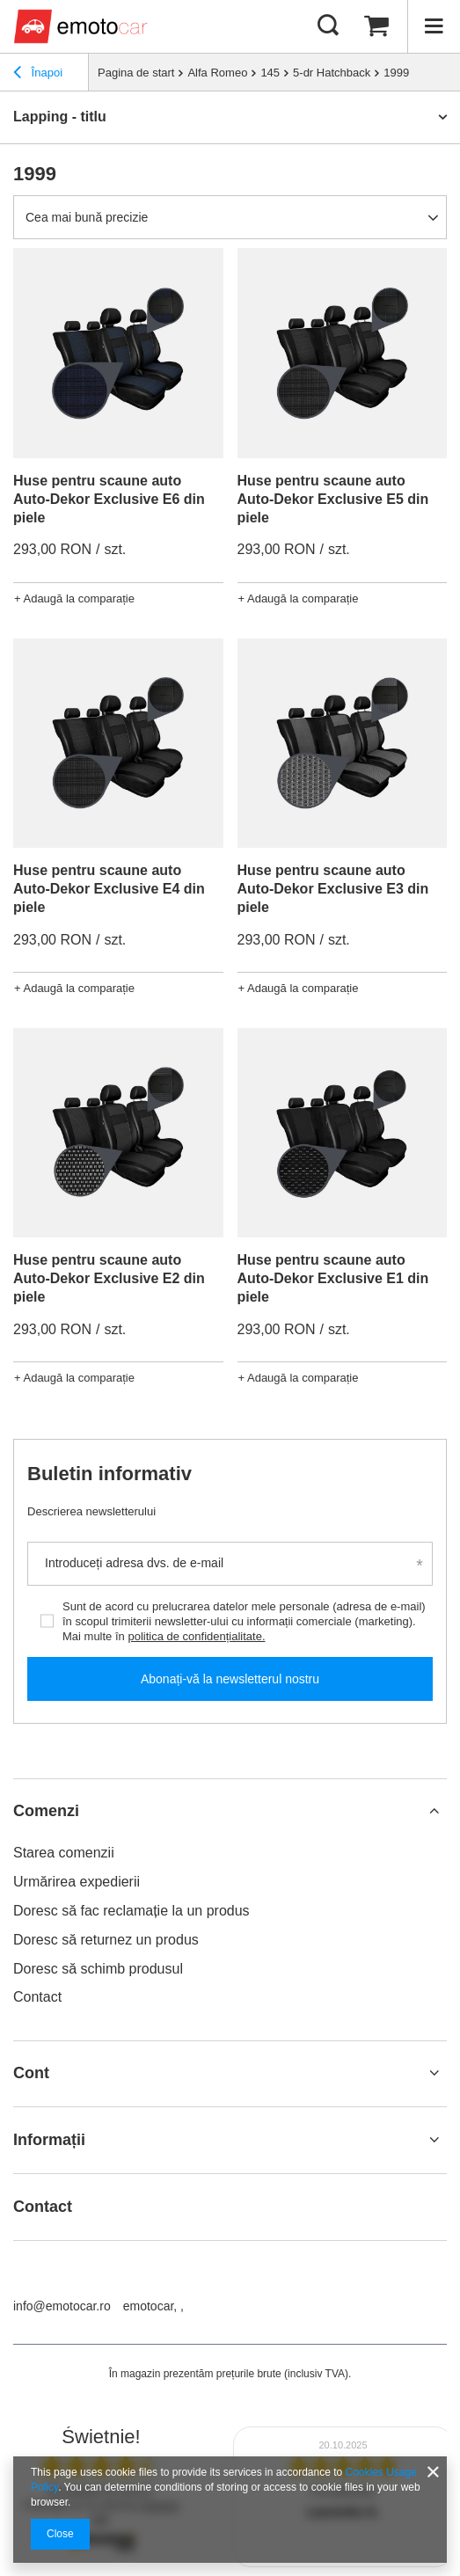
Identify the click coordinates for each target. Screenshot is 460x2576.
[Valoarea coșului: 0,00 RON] (376, 26)
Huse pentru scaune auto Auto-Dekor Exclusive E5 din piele (333, 499)
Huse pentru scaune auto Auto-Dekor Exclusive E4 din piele (109, 889)
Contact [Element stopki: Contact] (37, 1996)
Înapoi (37, 75)
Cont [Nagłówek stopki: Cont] (31, 2073)
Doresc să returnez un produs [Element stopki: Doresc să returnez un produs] (106, 1939)
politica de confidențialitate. (196, 1636)
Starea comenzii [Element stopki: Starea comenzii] (63, 1852)
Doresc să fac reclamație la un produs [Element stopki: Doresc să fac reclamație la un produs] (131, 1910)
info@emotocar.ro (62, 2306)
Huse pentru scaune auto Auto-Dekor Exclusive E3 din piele (333, 889)
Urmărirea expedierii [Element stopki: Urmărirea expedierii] (76, 1881)
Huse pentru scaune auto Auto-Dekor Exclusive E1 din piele (333, 1278)
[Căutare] (328, 26)
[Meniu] (433, 26)
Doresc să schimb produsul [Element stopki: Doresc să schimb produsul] (98, 1968)
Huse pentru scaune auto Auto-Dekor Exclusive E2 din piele (109, 1278)
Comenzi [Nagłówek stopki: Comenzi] (46, 1811)
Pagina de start (136, 72)
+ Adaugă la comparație (74, 598)
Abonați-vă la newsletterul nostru (230, 1679)
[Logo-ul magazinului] (82, 26)
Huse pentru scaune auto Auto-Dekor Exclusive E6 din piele (109, 499)
